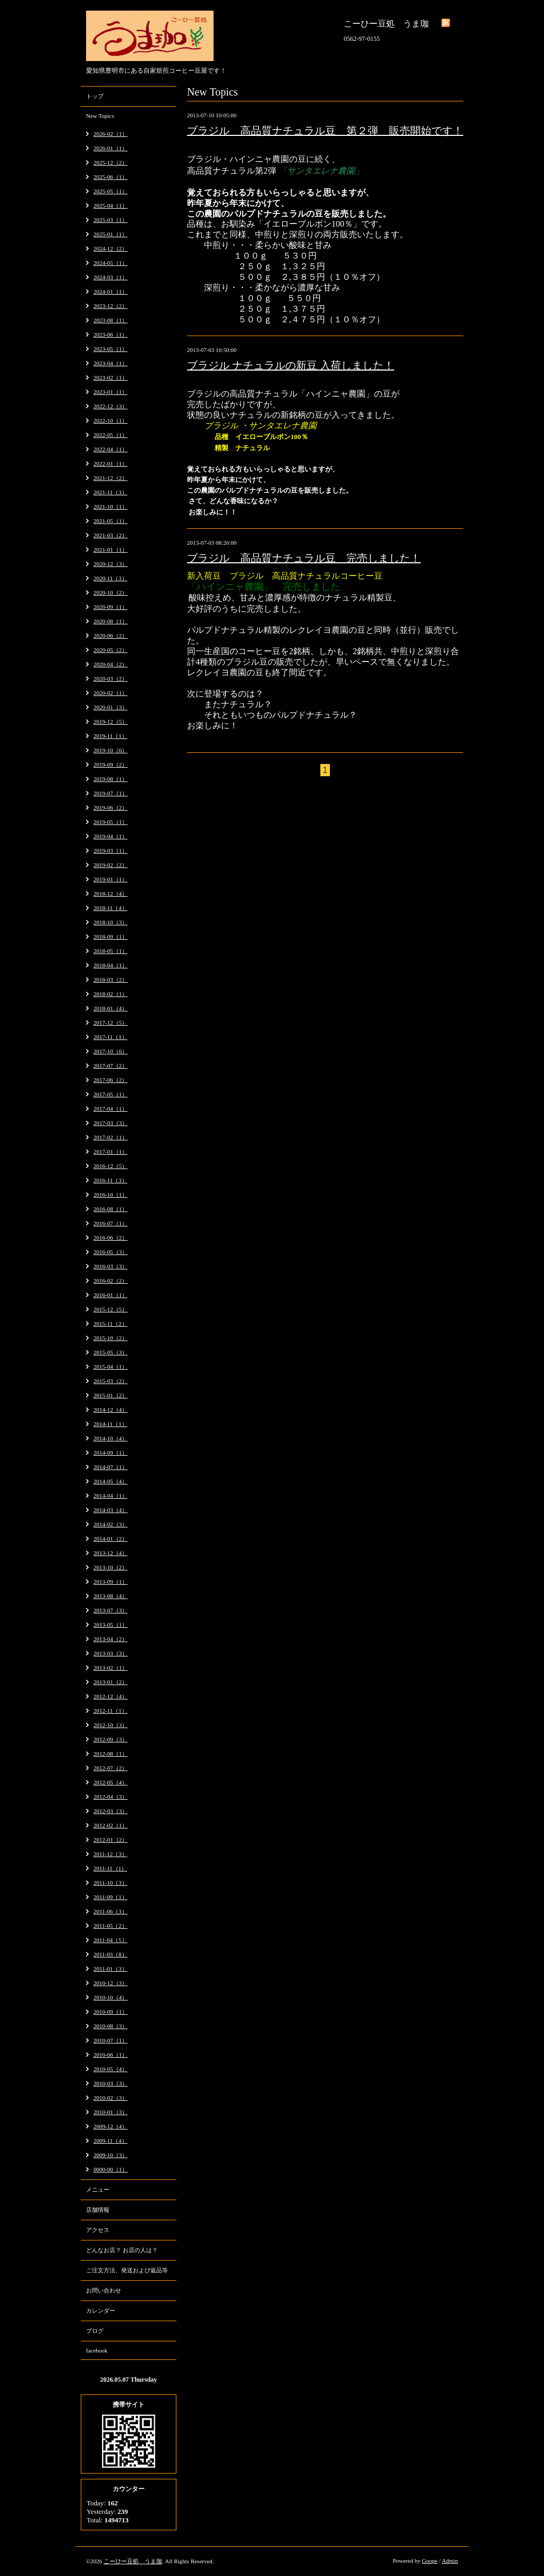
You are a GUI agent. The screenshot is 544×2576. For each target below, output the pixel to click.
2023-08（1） (111, 320)
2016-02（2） (111, 1280)
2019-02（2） (111, 865)
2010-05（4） (111, 2069)
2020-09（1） (111, 607)
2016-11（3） (111, 1180)
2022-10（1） (111, 420)
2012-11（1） (111, 1710)
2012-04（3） (111, 1796)
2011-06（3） (111, 1911)
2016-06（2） (111, 1237)
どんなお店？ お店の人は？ (122, 2250)
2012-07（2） (111, 1768)
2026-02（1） (111, 134)
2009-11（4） (111, 2140)
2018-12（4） (111, 893)
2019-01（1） (111, 879)
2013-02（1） (111, 1667)
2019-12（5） (111, 721)
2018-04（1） (111, 965)
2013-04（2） (111, 1639)
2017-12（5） (111, 1022)
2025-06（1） (111, 177)
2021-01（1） (111, 549)
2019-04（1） (111, 836)
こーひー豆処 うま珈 (133, 2561)
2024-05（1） (111, 263)
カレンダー (100, 2310)
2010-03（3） (111, 2083)
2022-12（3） (111, 406)
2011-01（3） (111, 1968)
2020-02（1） (111, 693)
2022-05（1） (111, 435)
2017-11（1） (111, 1037)
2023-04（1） (111, 363)
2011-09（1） (111, 1897)
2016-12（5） (111, 1166)
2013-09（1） (111, 1581)
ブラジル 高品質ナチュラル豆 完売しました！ (304, 558)
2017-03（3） (111, 1123)
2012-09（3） (111, 1739)
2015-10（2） (111, 1338)
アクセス (97, 2230)
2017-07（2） (111, 1065)
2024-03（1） (111, 277)
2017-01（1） (111, 1151)
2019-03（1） (111, 850)
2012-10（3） (111, 1725)
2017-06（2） (111, 1080)
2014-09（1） (111, 1452)
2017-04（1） (111, 1108)
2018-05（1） (111, 951)
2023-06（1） (111, 334)
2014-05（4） (111, 1481)
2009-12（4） (111, 2126)
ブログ (95, 2331)
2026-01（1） (111, 148)
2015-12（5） (111, 1309)
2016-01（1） (111, 1295)
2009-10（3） (111, 2155)
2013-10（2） (111, 1567)
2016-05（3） (111, 1252)
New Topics (100, 116)
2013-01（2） (111, 1682)
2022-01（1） (111, 463)
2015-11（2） (111, 1323)
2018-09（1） (111, 936)
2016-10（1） (111, 1194)
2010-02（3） (111, 2097)
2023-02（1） (111, 377)
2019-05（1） (111, 822)
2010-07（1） (111, 2040)
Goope (429, 2560)
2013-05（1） (111, 1624)
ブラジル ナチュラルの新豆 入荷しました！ (290, 365)
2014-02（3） (111, 1524)
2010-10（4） (111, 1997)
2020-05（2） (111, 650)
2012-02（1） (111, 1825)
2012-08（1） (111, 1753)
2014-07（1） (111, 1467)
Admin (449, 2560)
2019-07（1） (111, 793)
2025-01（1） (111, 234)
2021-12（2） (111, 478)
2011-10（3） (111, 1882)
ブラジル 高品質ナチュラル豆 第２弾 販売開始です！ (325, 130)
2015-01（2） (111, 1395)
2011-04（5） (111, 1940)
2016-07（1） (111, 1223)
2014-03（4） (111, 1510)
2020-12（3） (111, 564)
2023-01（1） (111, 392)
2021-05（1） (111, 521)
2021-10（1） (111, 506)
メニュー (97, 2189)
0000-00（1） (111, 2169)
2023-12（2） (111, 306)
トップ (95, 96)
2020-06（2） (111, 635)
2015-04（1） (111, 1366)
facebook (96, 2350)
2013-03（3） (111, 1653)
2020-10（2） (111, 592)
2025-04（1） (111, 205)
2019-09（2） (111, 764)
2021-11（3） (111, 492)
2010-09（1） (111, 2011)
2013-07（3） (111, 1610)
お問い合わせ (103, 2290)
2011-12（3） (111, 1854)
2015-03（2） (111, 1381)
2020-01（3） (111, 707)
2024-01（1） (111, 291)
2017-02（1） (111, 1137)
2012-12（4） (111, 1696)
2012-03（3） (111, 1811)
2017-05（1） (111, 1094)
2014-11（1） (111, 1424)
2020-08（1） (111, 621)
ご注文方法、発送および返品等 (127, 2270)
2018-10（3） (111, 922)
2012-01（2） (111, 1839)
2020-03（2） (111, 678)
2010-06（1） (111, 2054)
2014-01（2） (111, 1538)
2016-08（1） (111, 1209)
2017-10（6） (111, 1051)
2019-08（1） (111, 779)
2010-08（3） (111, 2026)
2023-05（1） (111, 349)
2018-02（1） (111, 994)
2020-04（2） (111, 664)
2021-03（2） (111, 535)
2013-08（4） (111, 1596)
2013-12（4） (111, 1553)
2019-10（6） (111, 750)
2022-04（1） (111, 449)
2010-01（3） (111, 2112)
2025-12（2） (111, 162)
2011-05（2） (111, 1925)
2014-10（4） (111, 1438)
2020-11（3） (111, 578)
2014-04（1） (111, 1495)
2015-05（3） (111, 1352)
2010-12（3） (111, 1983)
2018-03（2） (111, 979)
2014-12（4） (111, 1409)
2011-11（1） (110, 1868)
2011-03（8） (111, 1954)
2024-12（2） (111, 248)
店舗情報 (97, 2209)
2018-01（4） (111, 1008)
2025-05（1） (111, 191)
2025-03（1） (111, 220)
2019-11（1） (111, 736)
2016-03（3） (111, 1266)
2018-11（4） (111, 908)
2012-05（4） (111, 1782)
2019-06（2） (111, 807)
